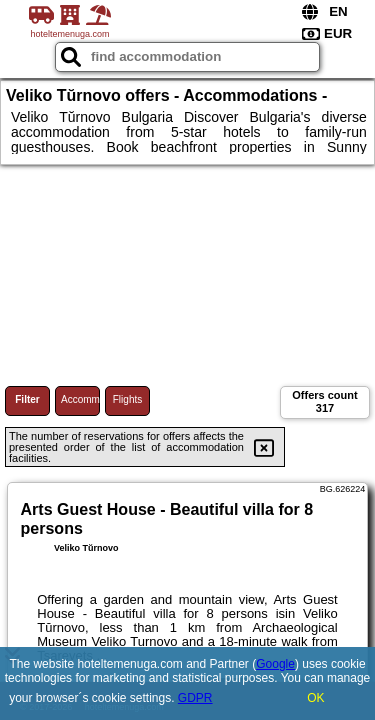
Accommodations (80, 399)
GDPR (195, 698)
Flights (127, 399)
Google (275, 664)
